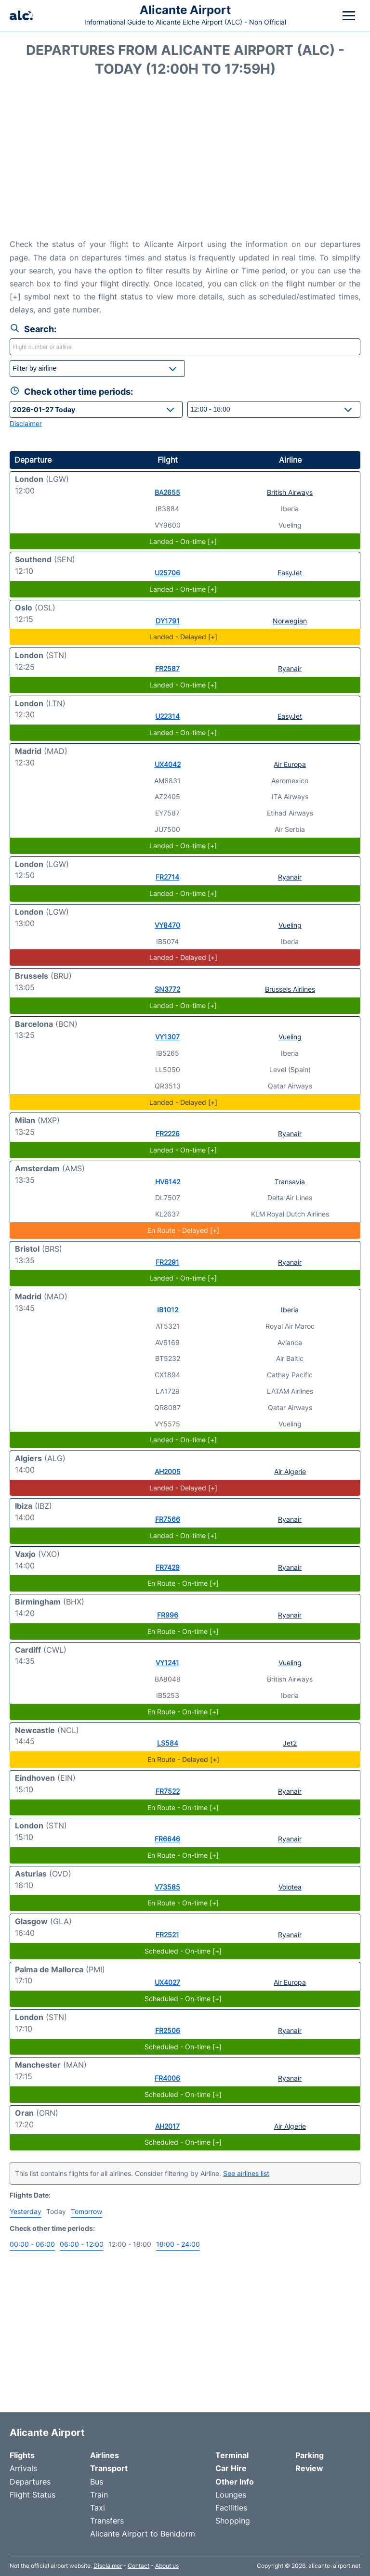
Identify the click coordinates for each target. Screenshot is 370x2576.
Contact (138, 2565)
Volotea (290, 1887)
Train (99, 2494)
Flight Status (32, 2494)
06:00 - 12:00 (82, 2244)
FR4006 (167, 2078)
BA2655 (167, 492)
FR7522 (168, 1791)
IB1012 (167, 1310)
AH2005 (168, 1471)
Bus (96, 2481)
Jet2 (290, 1743)
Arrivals (23, 2468)
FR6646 (167, 1839)
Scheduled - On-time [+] (183, 1951)
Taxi (97, 2507)
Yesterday (25, 2211)
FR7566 (167, 1519)
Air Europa (290, 764)
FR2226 (168, 1133)
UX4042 (168, 764)
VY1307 (167, 1037)
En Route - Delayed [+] (183, 1230)
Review (309, 2468)
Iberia (290, 1310)
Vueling (290, 925)
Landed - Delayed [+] (183, 637)
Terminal (232, 2455)
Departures (30, 2481)
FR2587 (167, 668)
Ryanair (290, 668)
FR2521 (167, 1934)
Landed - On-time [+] (183, 541)
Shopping (232, 2520)
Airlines (104, 2455)
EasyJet (290, 573)
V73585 (167, 1887)
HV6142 (167, 1182)
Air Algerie (290, 1471)
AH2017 (167, 2126)
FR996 (167, 1615)
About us (167, 2565)
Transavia (290, 1182)
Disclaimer (107, 2565)
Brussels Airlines (290, 989)
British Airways (290, 492)
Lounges (230, 2494)
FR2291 (167, 1262)
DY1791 (168, 621)
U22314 (167, 716)
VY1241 (167, 1662)
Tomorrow (86, 2211)
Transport (109, 2468)
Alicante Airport (185, 10)
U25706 (167, 573)
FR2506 (167, 2030)
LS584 (167, 1743)
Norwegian (290, 621)
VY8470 (167, 925)
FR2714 (167, 877)
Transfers (107, 2520)
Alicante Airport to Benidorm (142, 2533)
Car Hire (231, 2468)
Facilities (231, 2507)
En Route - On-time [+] (183, 1583)
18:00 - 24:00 (178, 2244)
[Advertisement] (185, 160)
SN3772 (167, 989)
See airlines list (246, 2173)
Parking (309, 2455)
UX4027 (167, 1982)
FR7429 (168, 1567)
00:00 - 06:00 (32, 2244)
